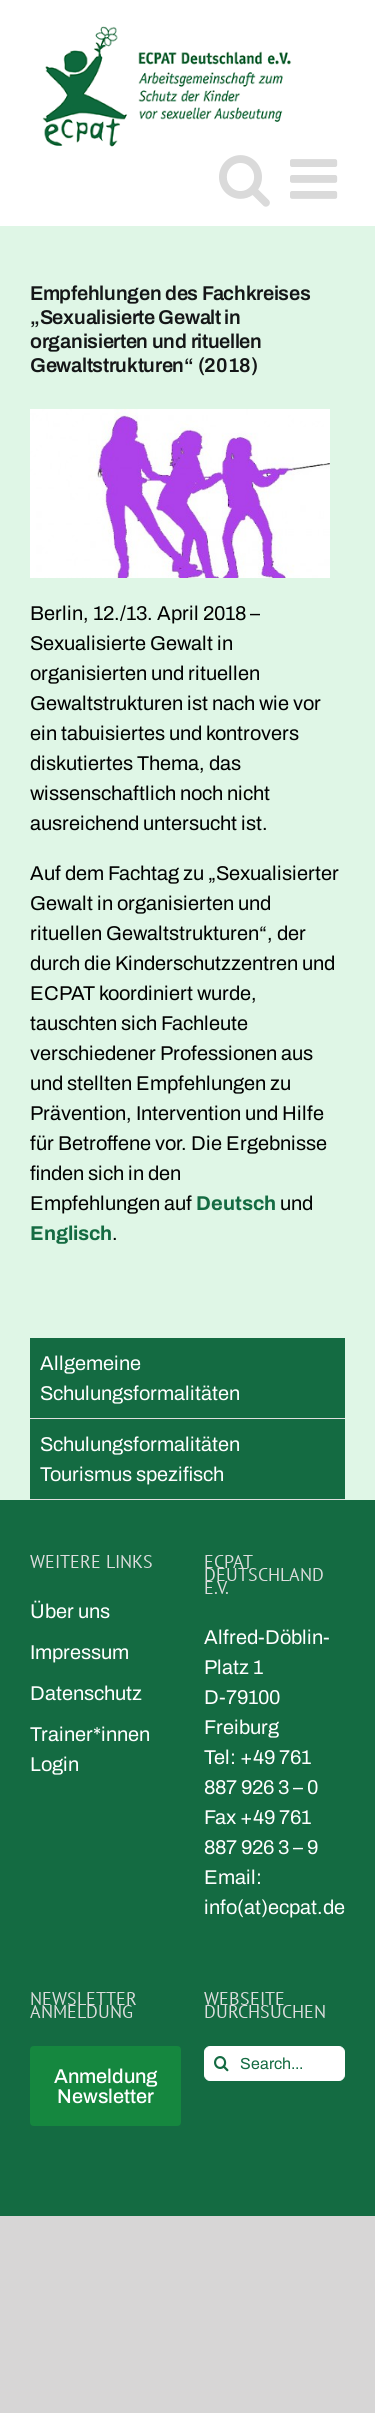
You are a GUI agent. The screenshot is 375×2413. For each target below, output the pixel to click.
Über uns (70, 1611)
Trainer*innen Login (90, 1749)
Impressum (79, 1652)
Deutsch (236, 1203)
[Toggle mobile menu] (317, 178)
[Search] (221, 2063)
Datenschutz (86, 1693)
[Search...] (275, 2063)
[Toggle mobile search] (244, 178)
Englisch (71, 1233)
